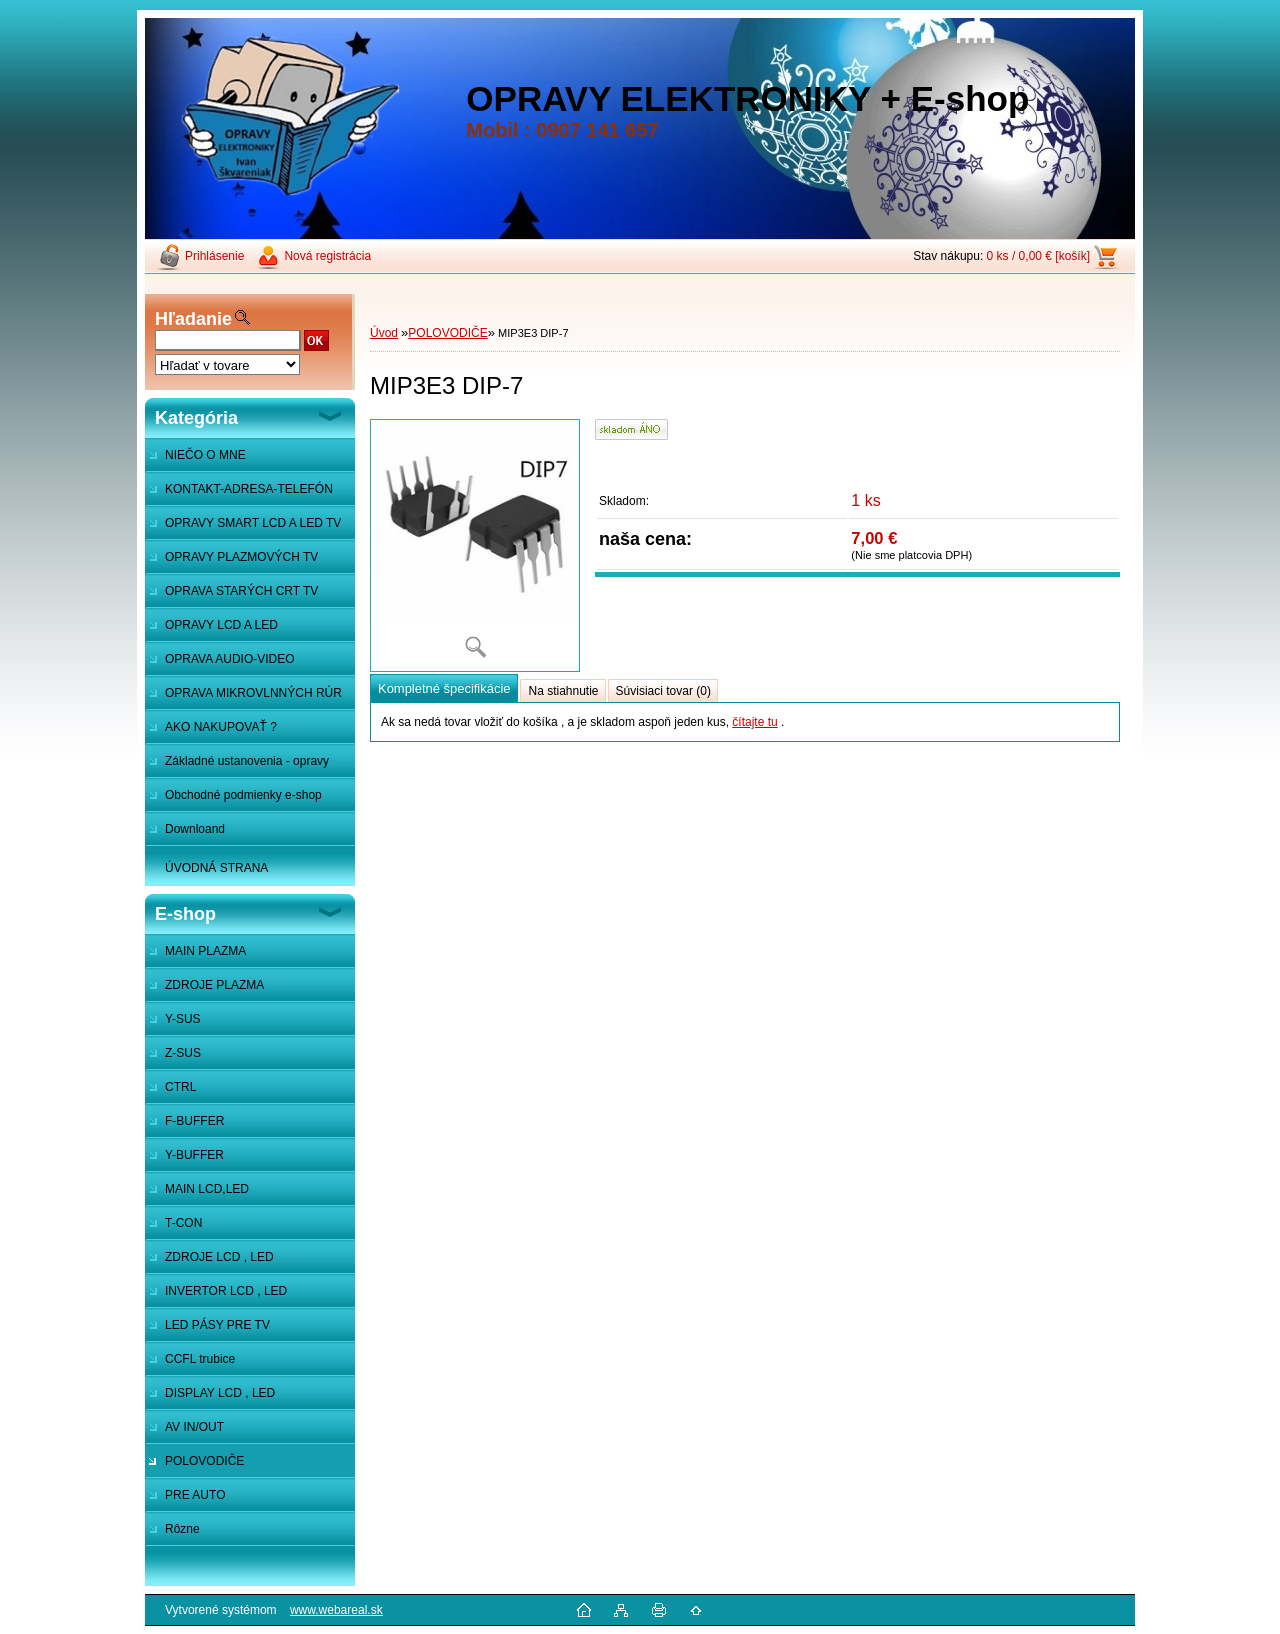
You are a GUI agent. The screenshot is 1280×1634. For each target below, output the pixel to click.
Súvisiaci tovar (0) (663, 691)
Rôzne (182, 1529)
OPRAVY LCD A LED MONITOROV (211, 630)
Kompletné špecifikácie (444, 688)
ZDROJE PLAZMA (214, 985)
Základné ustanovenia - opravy (247, 761)
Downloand (195, 829)
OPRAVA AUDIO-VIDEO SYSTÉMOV (220, 664)
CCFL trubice (200, 1359)
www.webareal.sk (336, 1610)
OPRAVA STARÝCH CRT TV (241, 591)
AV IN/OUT (194, 1427)
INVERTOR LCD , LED (226, 1291)
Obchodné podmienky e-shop (243, 795)
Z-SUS (183, 1053)
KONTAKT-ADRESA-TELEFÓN (249, 489)
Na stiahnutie (563, 691)
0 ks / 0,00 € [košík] (1038, 256)
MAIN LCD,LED (207, 1189)
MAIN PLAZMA (205, 951)
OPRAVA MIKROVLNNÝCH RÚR (253, 693)
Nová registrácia (327, 256)
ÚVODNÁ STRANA (216, 868)
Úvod (384, 333)
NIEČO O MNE (205, 455)
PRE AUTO (195, 1495)
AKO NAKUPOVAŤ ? (221, 727)
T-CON (183, 1223)
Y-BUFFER (194, 1155)
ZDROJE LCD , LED (219, 1257)
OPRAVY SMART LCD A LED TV (253, 523)
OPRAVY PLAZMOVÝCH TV (241, 557)
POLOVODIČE (204, 1461)
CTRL (180, 1087)
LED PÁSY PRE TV (217, 1325)
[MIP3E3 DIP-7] (475, 545)
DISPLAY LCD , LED (220, 1393)
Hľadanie (193, 319)
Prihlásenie (214, 256)
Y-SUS (183, 1019)
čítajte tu (754, 722)
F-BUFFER (194, 1121)
